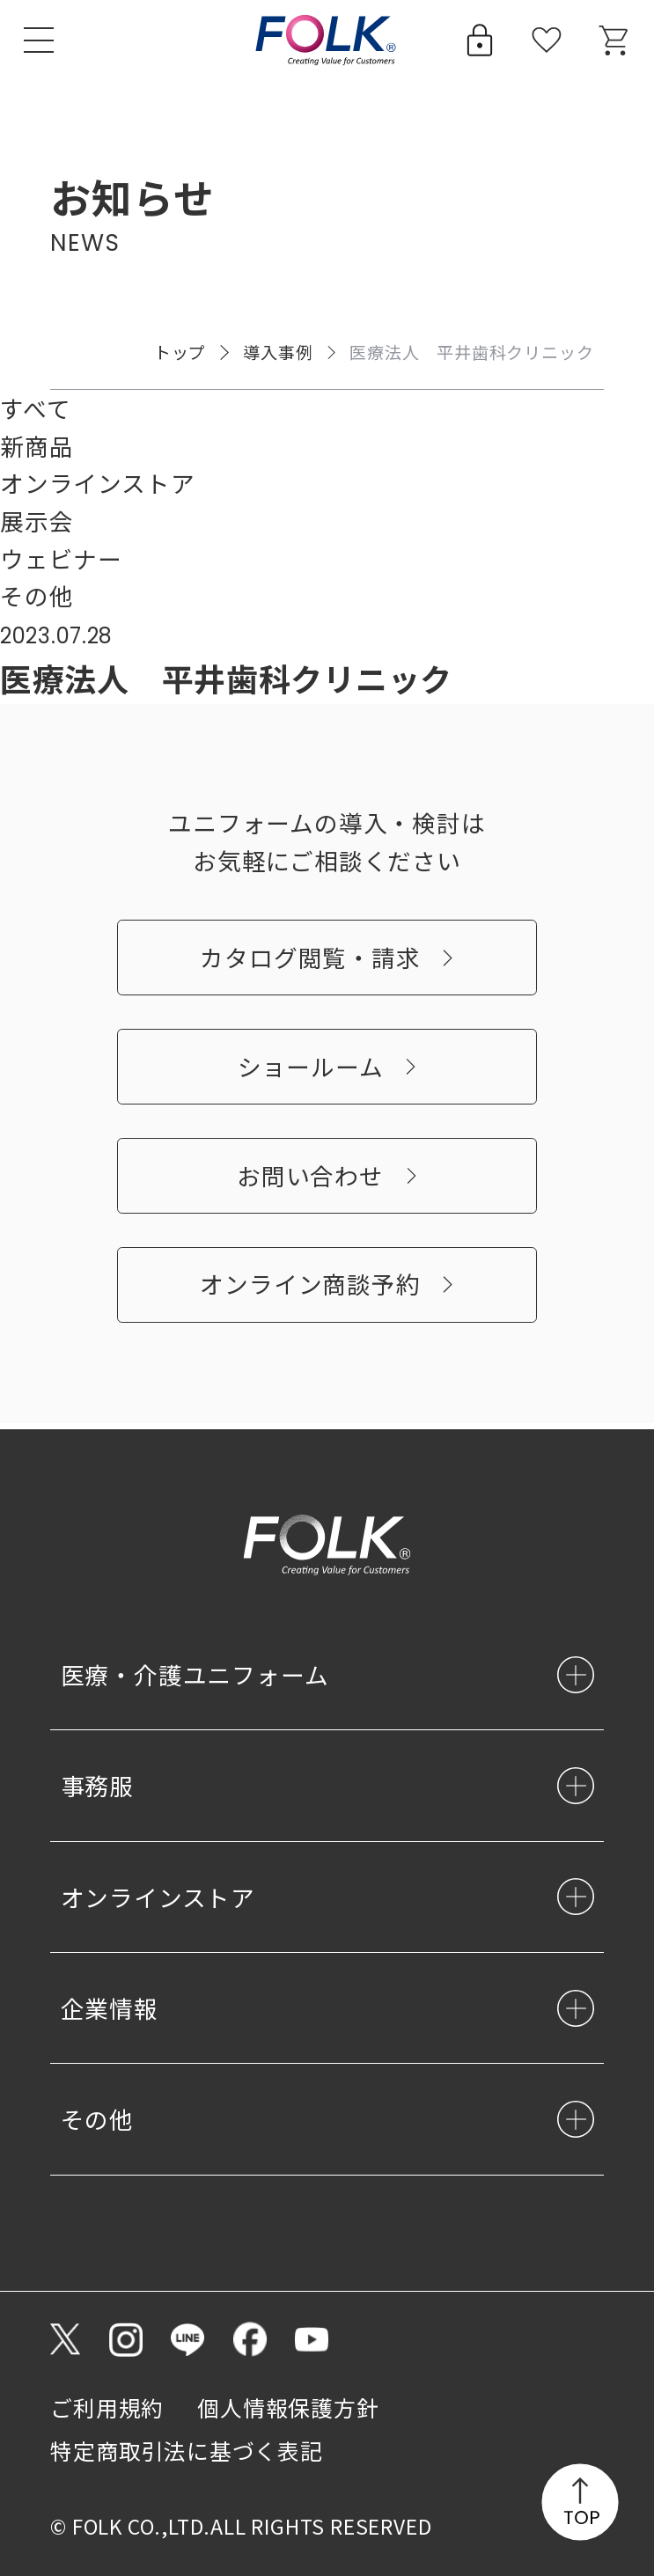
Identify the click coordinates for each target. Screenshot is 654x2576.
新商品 (36, 446)
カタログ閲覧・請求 (310, 964)
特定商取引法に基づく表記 (186, 2451)
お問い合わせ (310, 1181)
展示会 (36, 520)
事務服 (97, 1786)
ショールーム (311, 1072)
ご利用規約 (107, 2407)
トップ (180, 352)
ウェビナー (61, 558)
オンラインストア (97, 483)
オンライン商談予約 (310, 1290)
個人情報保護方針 (287, 2407)
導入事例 (277, 352)
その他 (36, 595)
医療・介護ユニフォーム (195, 1675)
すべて (35, 408)
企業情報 (109, 2009)
